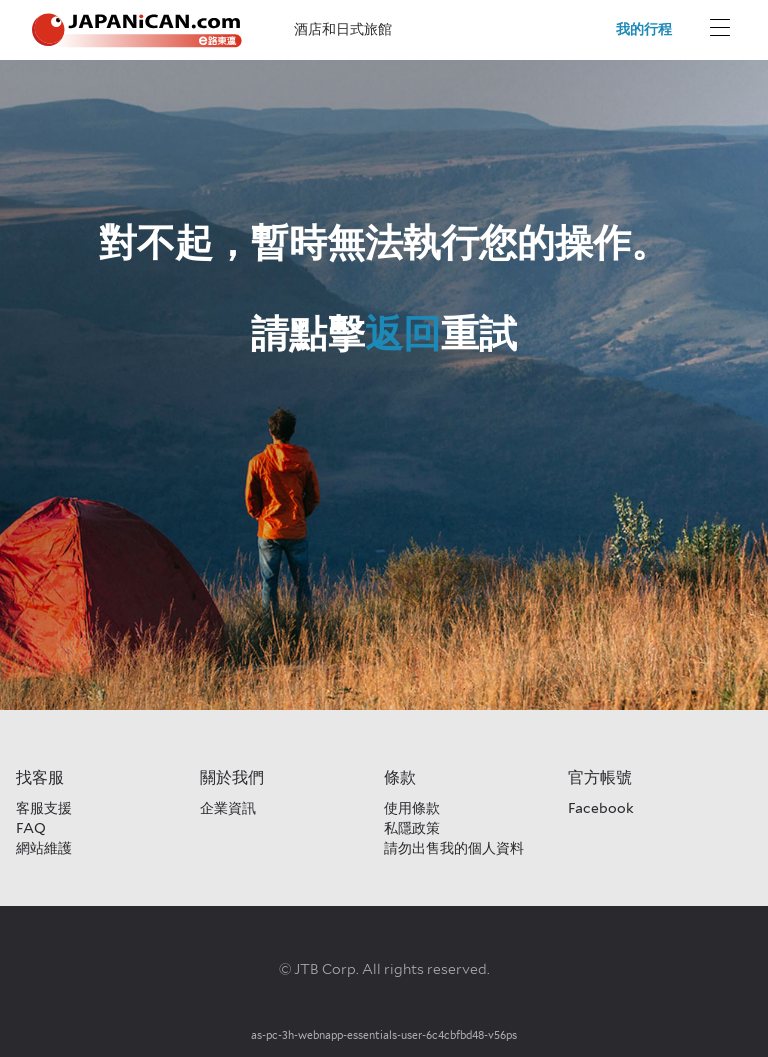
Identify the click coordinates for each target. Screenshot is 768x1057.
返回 (403, 333)
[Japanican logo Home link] (137, 30)
